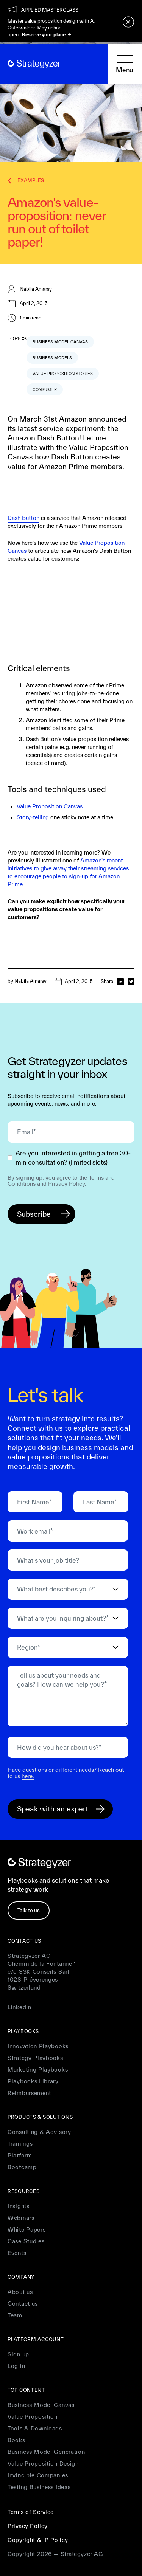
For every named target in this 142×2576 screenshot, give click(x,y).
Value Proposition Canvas (50, 806)
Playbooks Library (33, 2081)
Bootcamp (22, 2167)
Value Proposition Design (43, 2463)
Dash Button (23, 518)
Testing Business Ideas (39, 2487)
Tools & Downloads (35, 2428)
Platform (20, 2155)
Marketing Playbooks (38, 2069)
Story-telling (33, 817)
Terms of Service (31, 2512)
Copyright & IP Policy (38, 2540)
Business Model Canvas (41, 2405)
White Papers (26, 2229)
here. (28, 1776)
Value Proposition (33, 2416)
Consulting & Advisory (39, 2132)
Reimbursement (29, 2093)
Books (16, 2440)
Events (17, 2253)
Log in (16, 2366)
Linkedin (19, 2007)
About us (20, 2292)
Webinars (21, 2218)
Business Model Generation (46, 2452)
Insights (19, 2206)
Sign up (18, 2354)
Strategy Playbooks (35, 2058)
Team (15, 2315)
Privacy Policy (66, 1183)
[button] (125, 64)
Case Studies (26, 2241)
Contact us (23, 2303)
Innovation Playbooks (38, 2046)
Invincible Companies (38, 2475)
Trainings (20, 2143)
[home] (34, 64)
